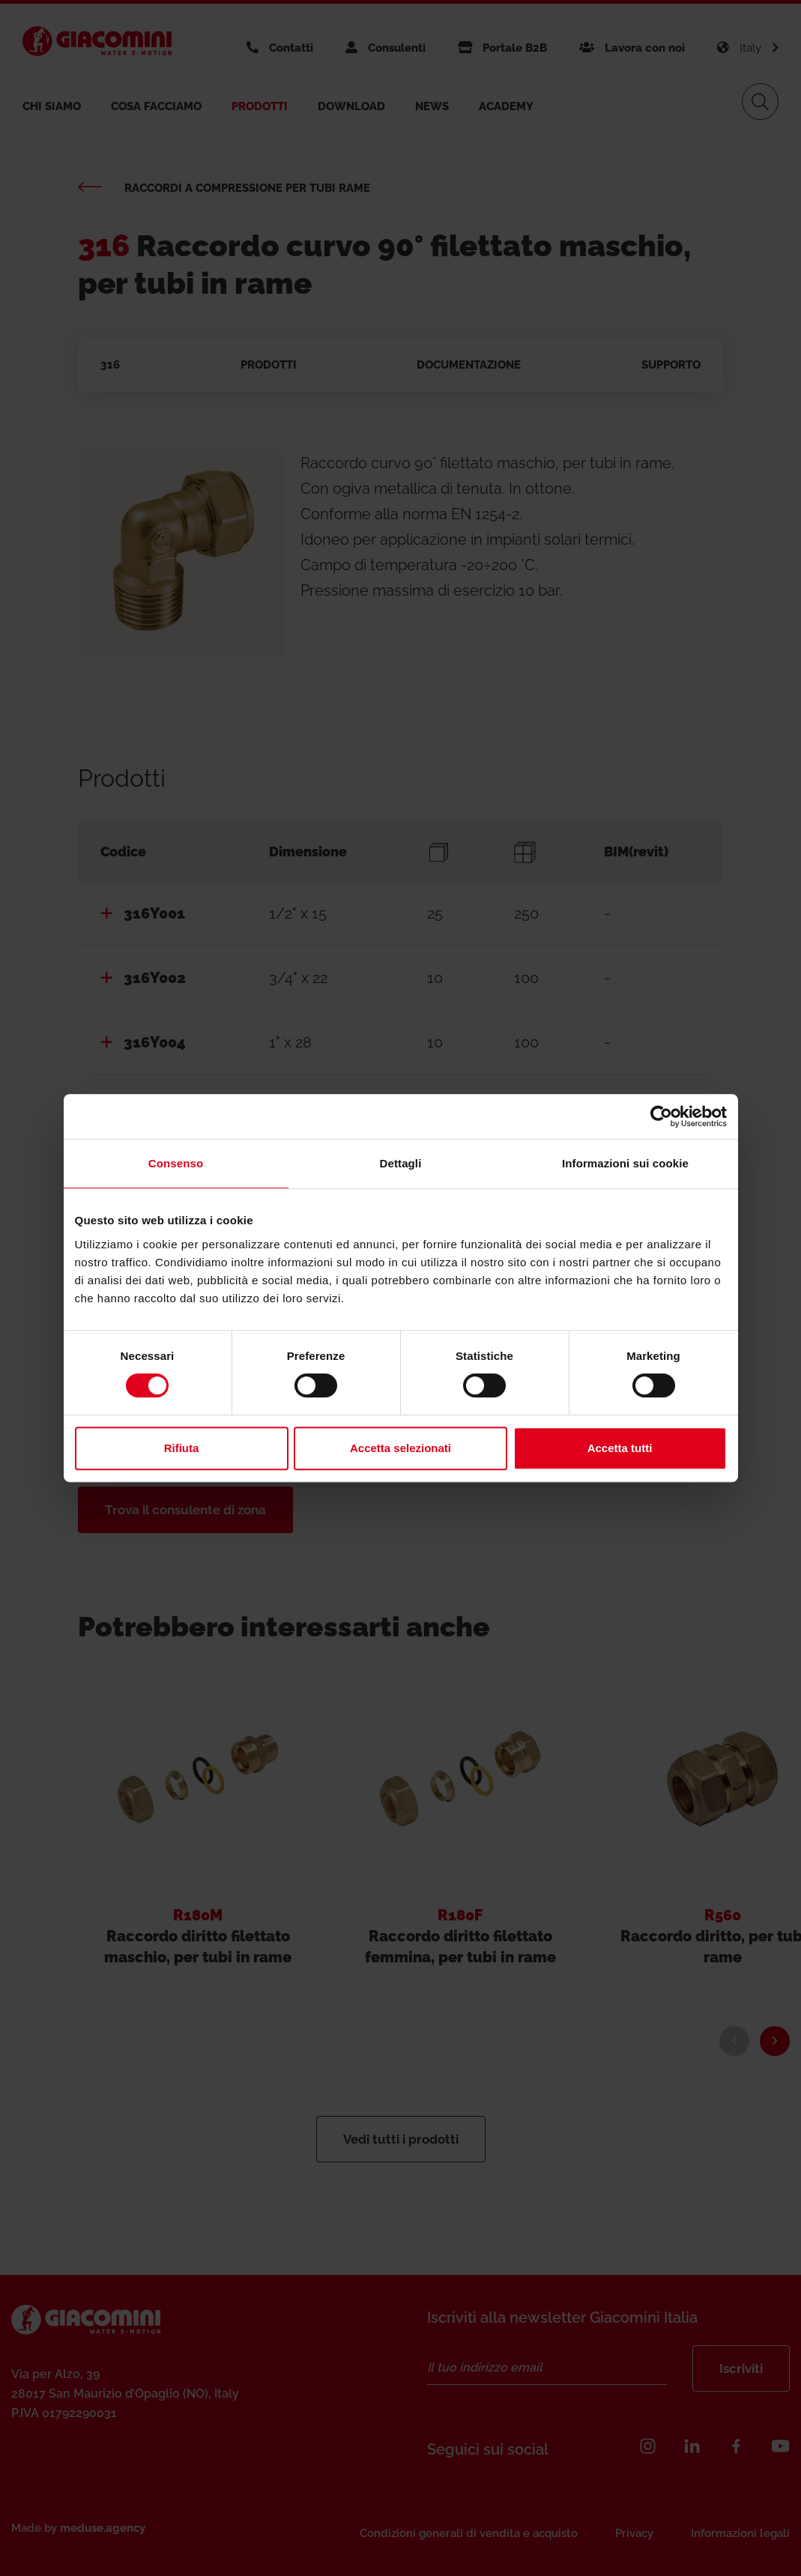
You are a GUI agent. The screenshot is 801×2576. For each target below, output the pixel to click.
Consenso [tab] (175, 1163)
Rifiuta (181, 1448)
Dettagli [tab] (401, 1163)
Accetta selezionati (400, 1448)
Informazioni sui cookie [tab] (625, 1163)
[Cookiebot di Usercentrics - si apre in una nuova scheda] (661, 1116)
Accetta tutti (620, 1448)
